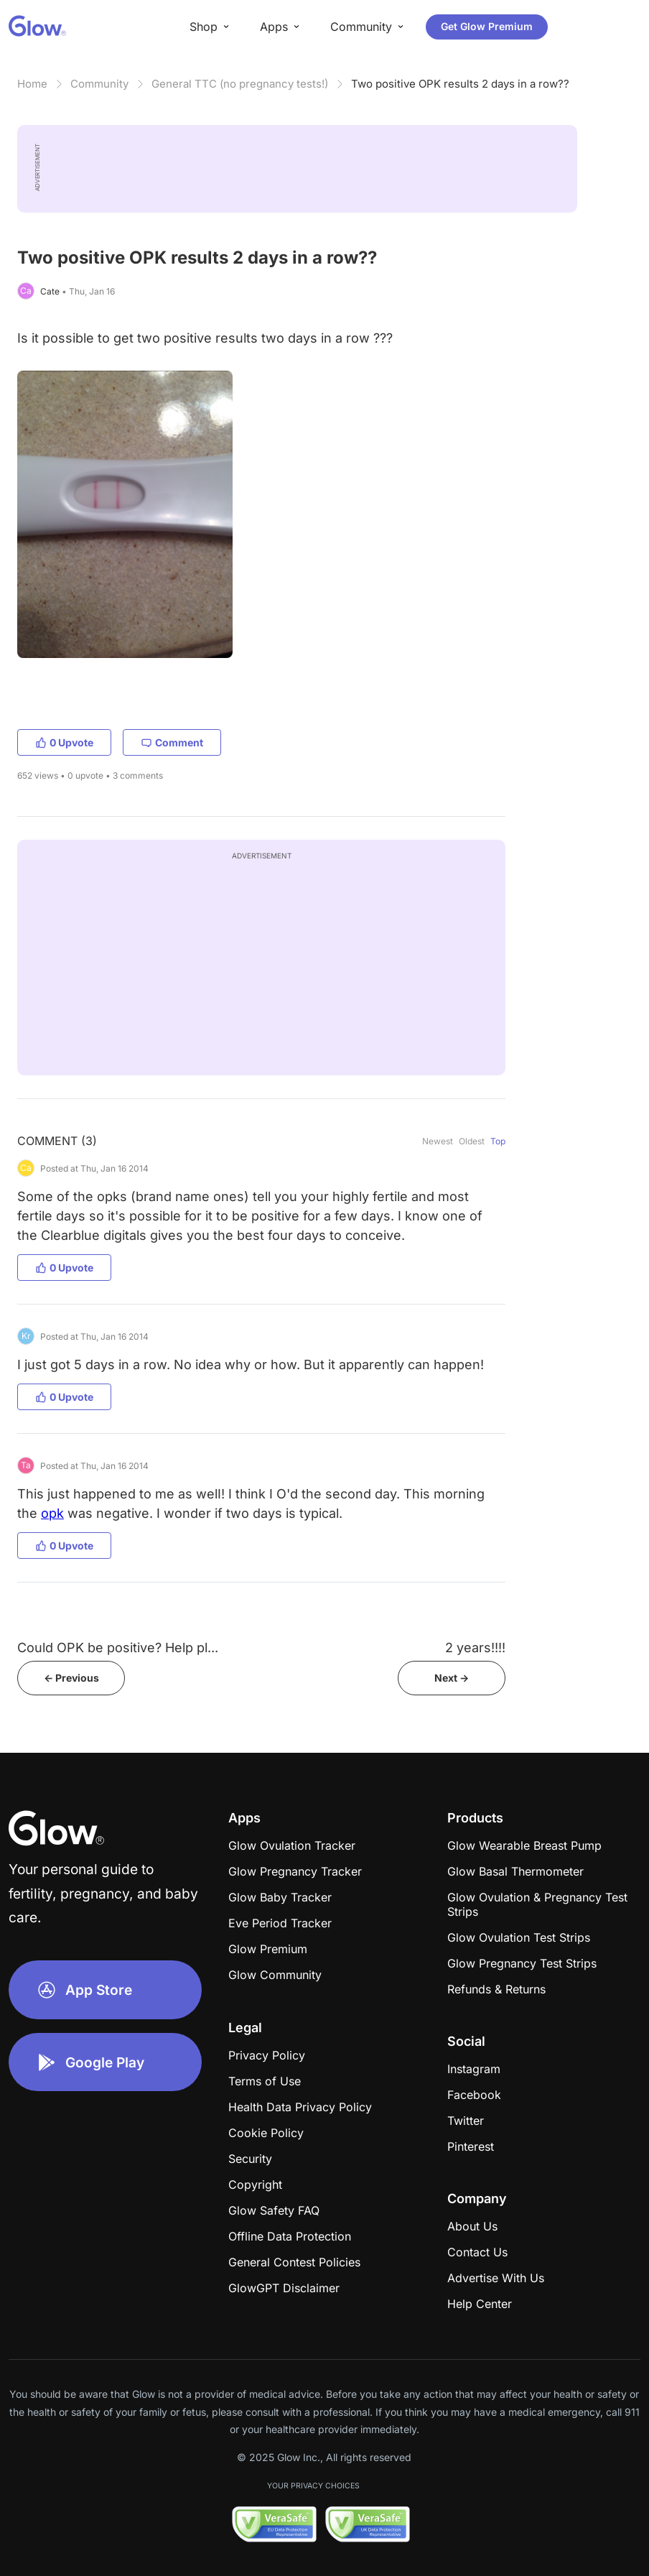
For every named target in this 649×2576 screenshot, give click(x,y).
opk (52, 1513)
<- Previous (71, 1678)
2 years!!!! (475, 1647)
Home (32, 84)
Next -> (451, 1678)
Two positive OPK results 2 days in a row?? (460, 84)
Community (99, 84)
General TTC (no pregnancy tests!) (239, 84)
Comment (172, 742)
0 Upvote (64, 742)
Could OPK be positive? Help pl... (117, 1647)
